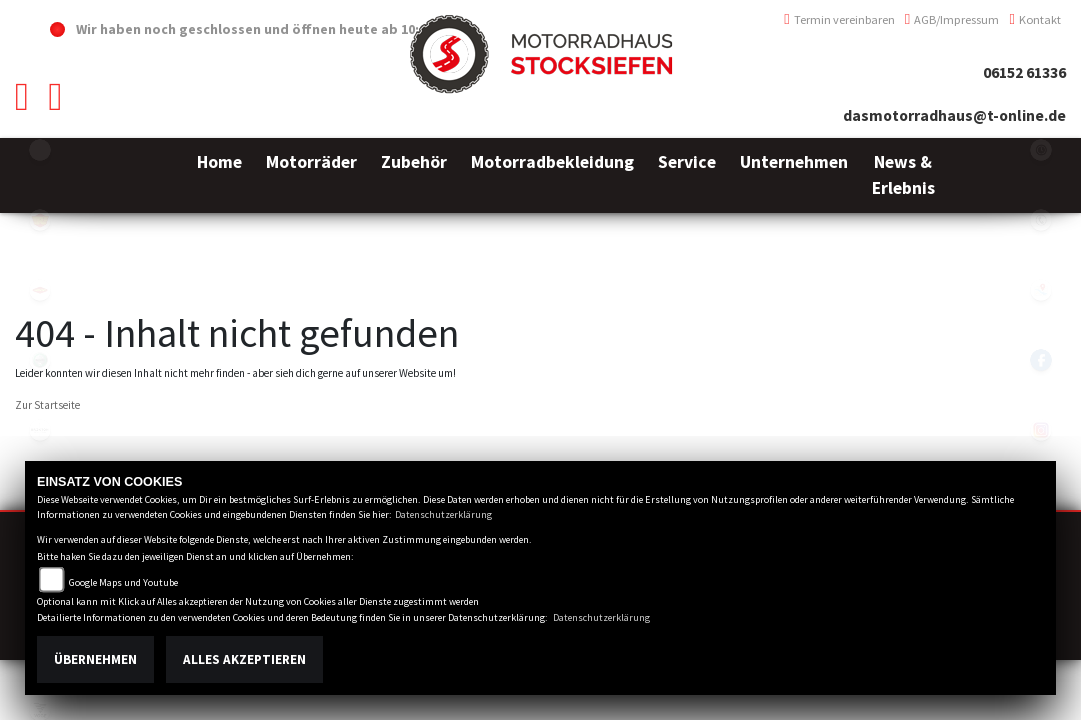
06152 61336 (1024, 72)
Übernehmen (95, 659)
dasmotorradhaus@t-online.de (954, 115)
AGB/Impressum (952, 19)
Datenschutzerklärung (443, 514)
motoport (40, 290)
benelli (40, 360)
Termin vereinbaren (839, 19)
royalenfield (40, 220)
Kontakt (1035, 19)
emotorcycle (40, 150)
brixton (40, 430)
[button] (311, 175)
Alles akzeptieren (244, 659)
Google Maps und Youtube (123, 582)
